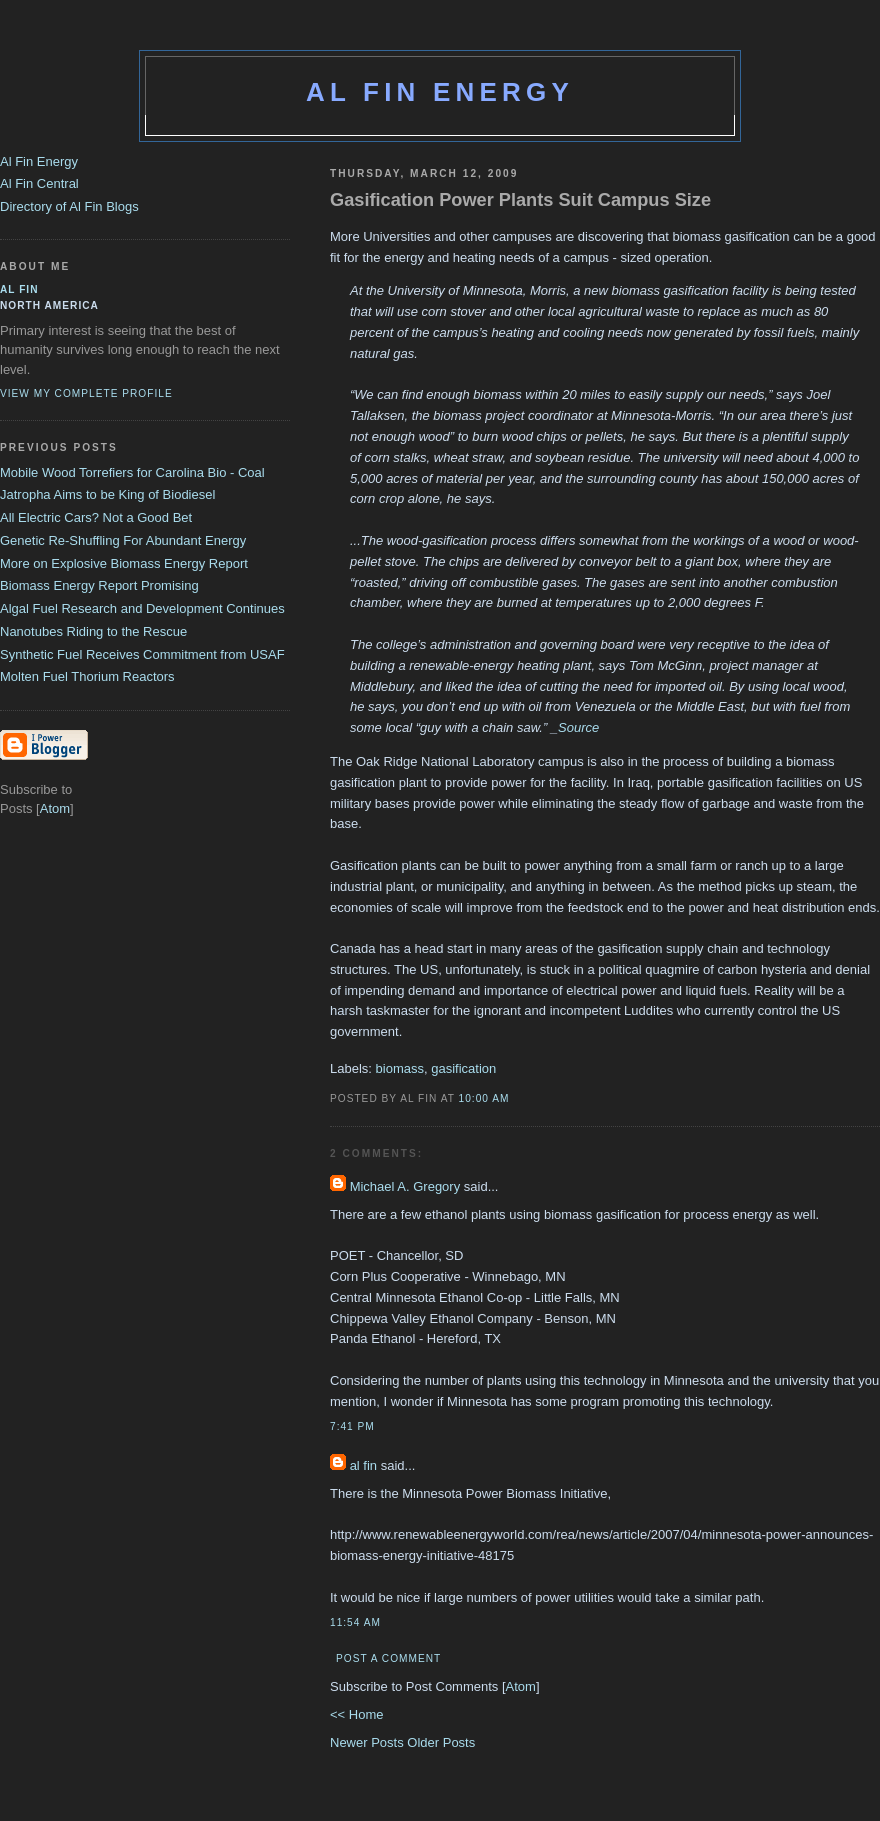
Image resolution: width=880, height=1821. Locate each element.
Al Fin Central (39, 183)
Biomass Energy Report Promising (99, 585)
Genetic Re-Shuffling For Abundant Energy (123, 540)
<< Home (356, 1714)
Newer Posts (368, 1742)
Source (578, 727)
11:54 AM (355, 1622)
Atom (521, 1686)
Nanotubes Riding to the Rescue (93, 631)
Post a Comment (388, 1658)
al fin (363, 1465)
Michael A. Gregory (405, 1186)
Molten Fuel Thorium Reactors (87, 676)
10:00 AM (484, 1098)
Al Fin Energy (440, 92)
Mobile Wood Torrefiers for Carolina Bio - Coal (132, 472)
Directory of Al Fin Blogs (69, 206)
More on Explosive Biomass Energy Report (124, 563)
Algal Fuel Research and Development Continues (142, 608)
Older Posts (441, 1742)
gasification (463, 1068)
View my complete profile (86, 393)
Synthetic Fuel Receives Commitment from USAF (142, 654)
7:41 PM (352, 1426)
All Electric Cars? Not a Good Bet (96, 517)
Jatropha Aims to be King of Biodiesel (107, 494)
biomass (400, 1068)
